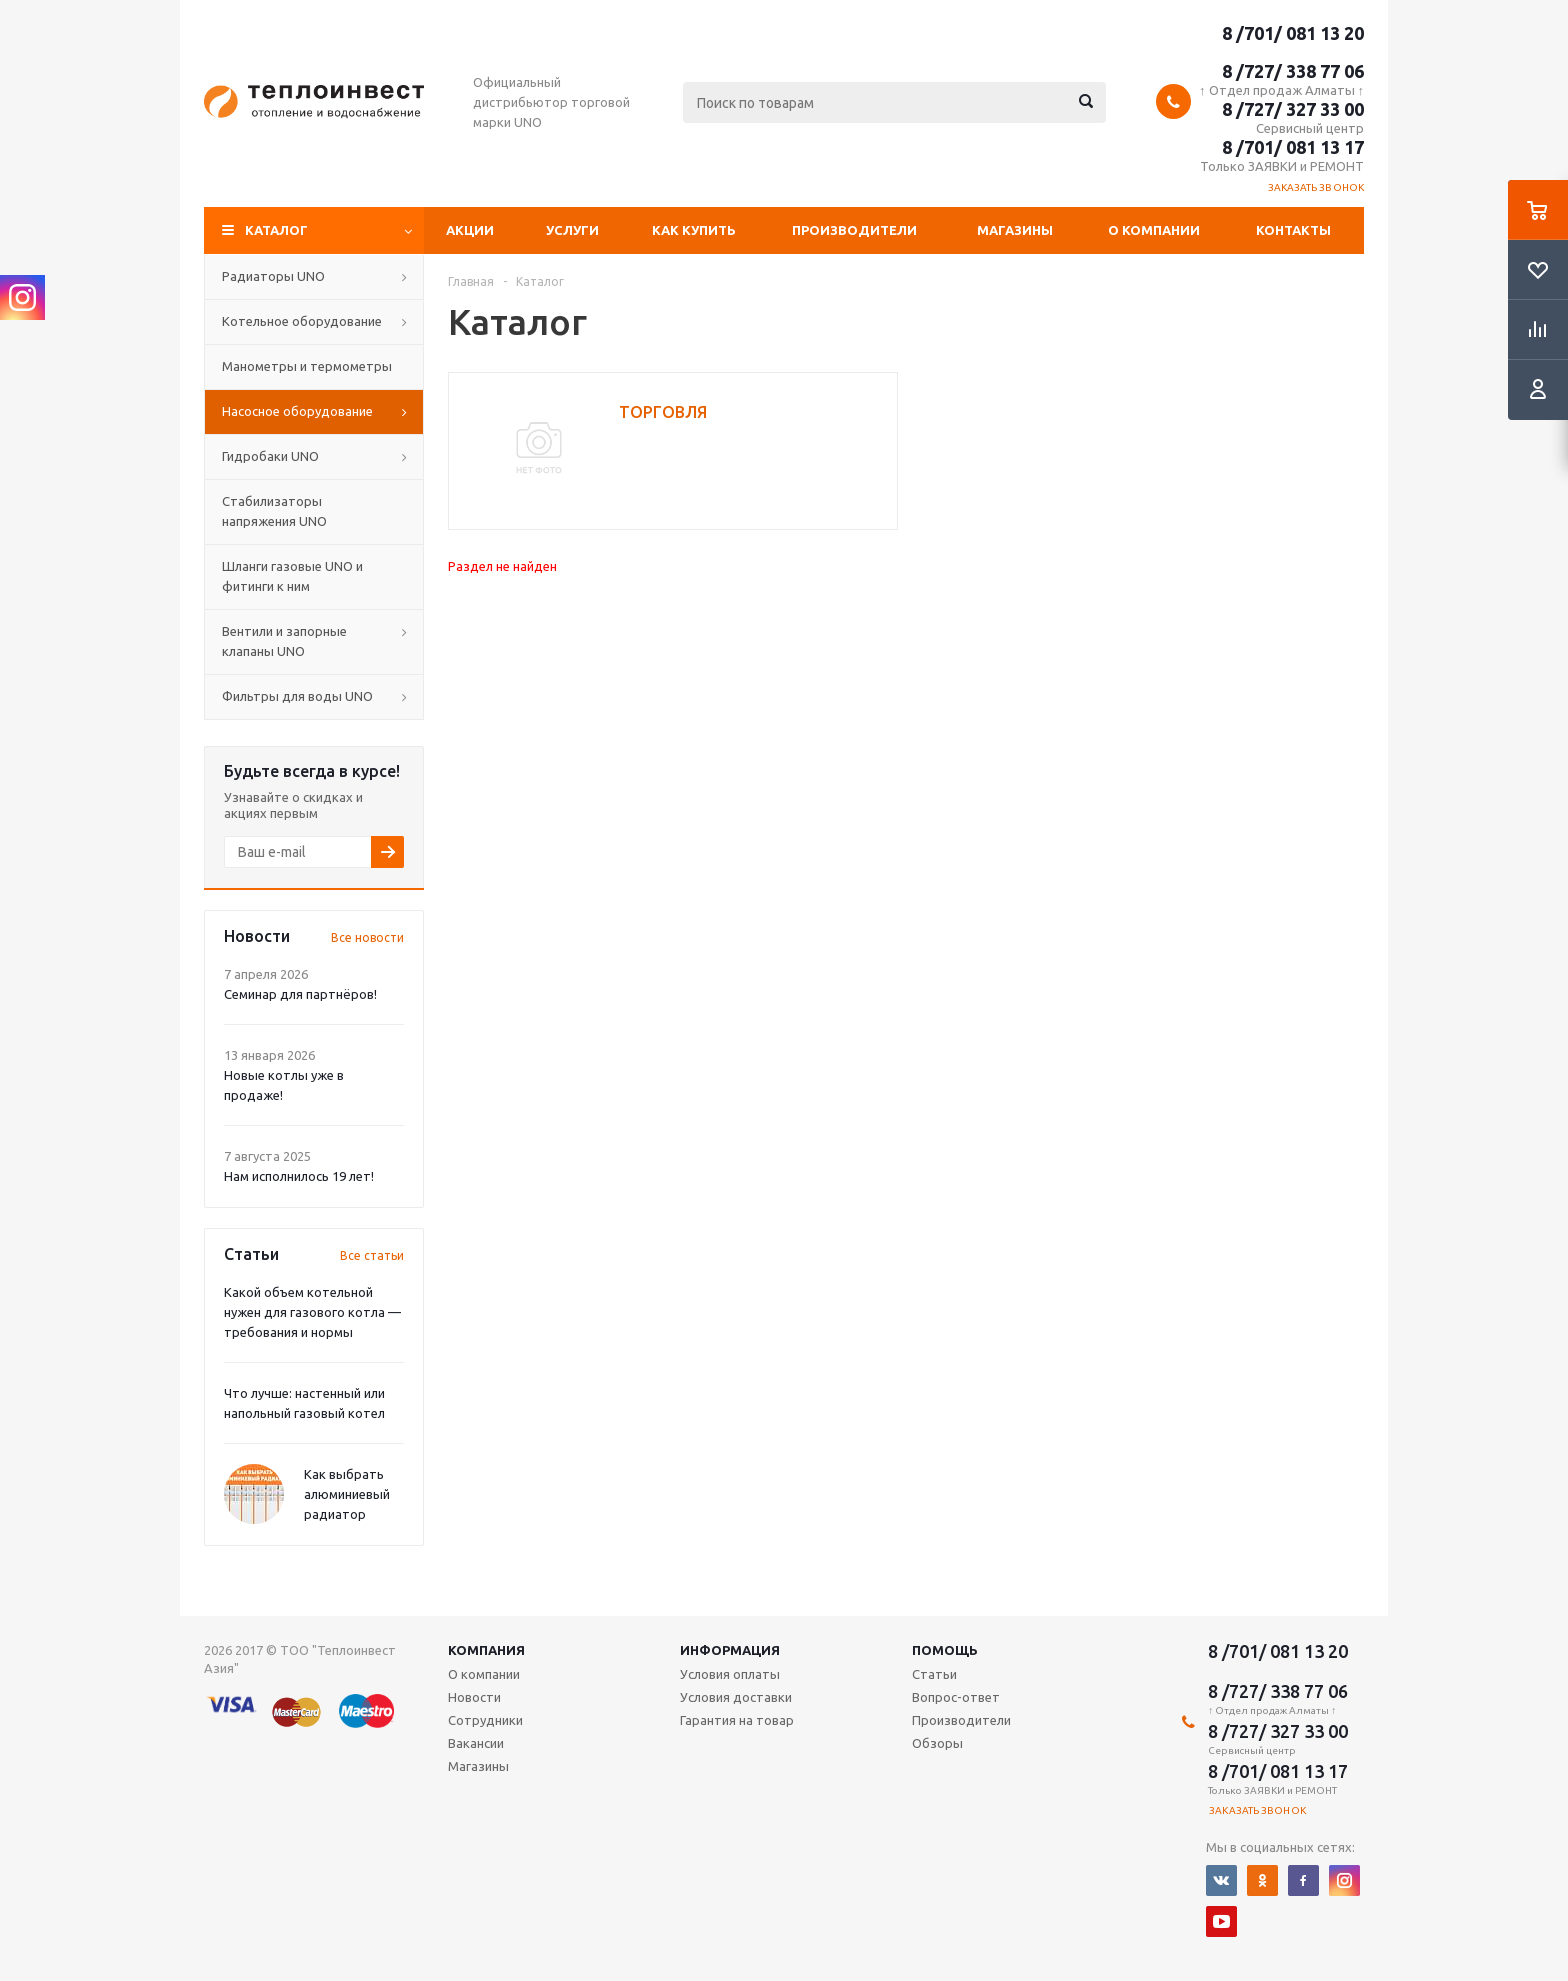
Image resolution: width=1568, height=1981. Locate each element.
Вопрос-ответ (956, 1697)
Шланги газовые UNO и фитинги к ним (292, 576)
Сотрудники (485, 1720)
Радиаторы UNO (273, 276)
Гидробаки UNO (270, 456)
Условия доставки (736, 1697)
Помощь (945, 1650)
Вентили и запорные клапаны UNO (284, 641)
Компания (486, 1650)
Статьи (934, 1674)
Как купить (694, 230)
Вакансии (476, 1743)
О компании (1154, 230)
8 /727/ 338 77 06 (1293, 71)
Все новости (367, 937)
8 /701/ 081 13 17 (1293, 147)
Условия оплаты (730, 1674)
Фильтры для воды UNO (297, 696)
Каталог (276, 230)
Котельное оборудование (302, 321)
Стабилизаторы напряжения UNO (274, 511)
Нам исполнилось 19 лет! (299, 1176)
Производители (854, 230)
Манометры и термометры (307, 366)
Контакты (1293, 230)
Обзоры (937, 1743)
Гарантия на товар (737, 1720)
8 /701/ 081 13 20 (1293, 33)
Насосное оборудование (297, 411)
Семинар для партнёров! (300, 994)
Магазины (1015, 230)
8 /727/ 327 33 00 (1293, 109)
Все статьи (372, 1255)
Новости (474, 1697)
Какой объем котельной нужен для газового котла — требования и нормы (312, 1312)
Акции (470, 230)
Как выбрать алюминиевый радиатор (347, 1494)
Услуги (572, 230)
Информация (730, 1650)
